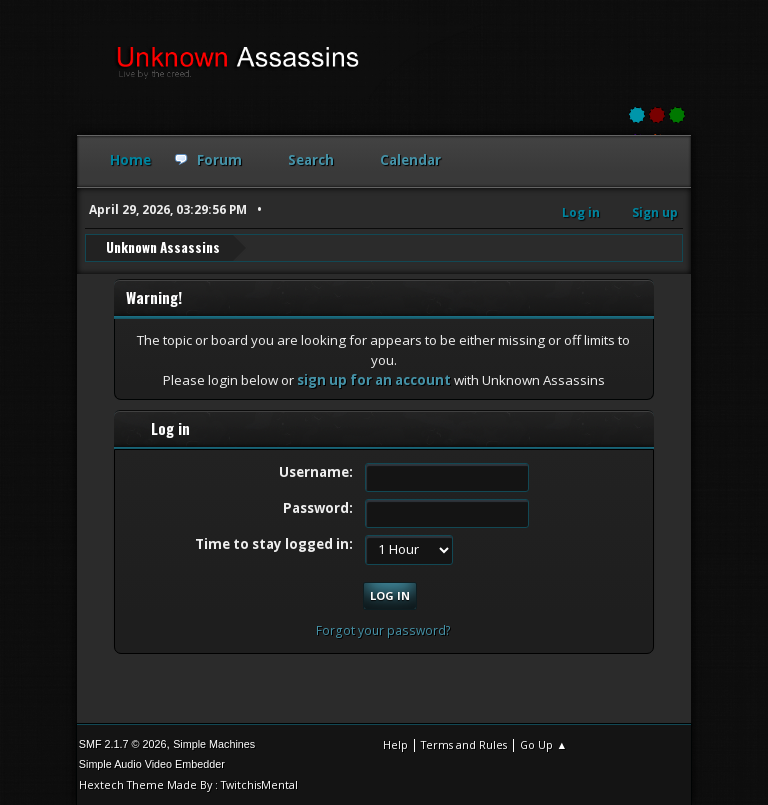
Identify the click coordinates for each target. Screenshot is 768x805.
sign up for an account (374, 380)
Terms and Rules (464, 744)
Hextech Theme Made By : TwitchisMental (188, 784)
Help (395, 744)
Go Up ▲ (543, 744)
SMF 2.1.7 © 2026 (123, 744)
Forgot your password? (383, 630)
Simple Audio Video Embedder (152, 764)
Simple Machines (214, 744)
